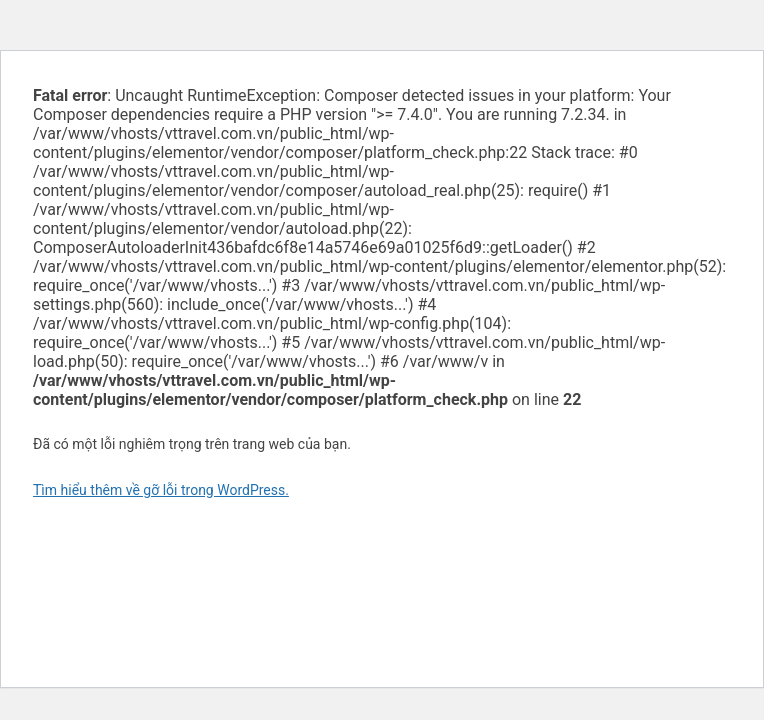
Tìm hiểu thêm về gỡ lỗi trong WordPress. (161, 490)
